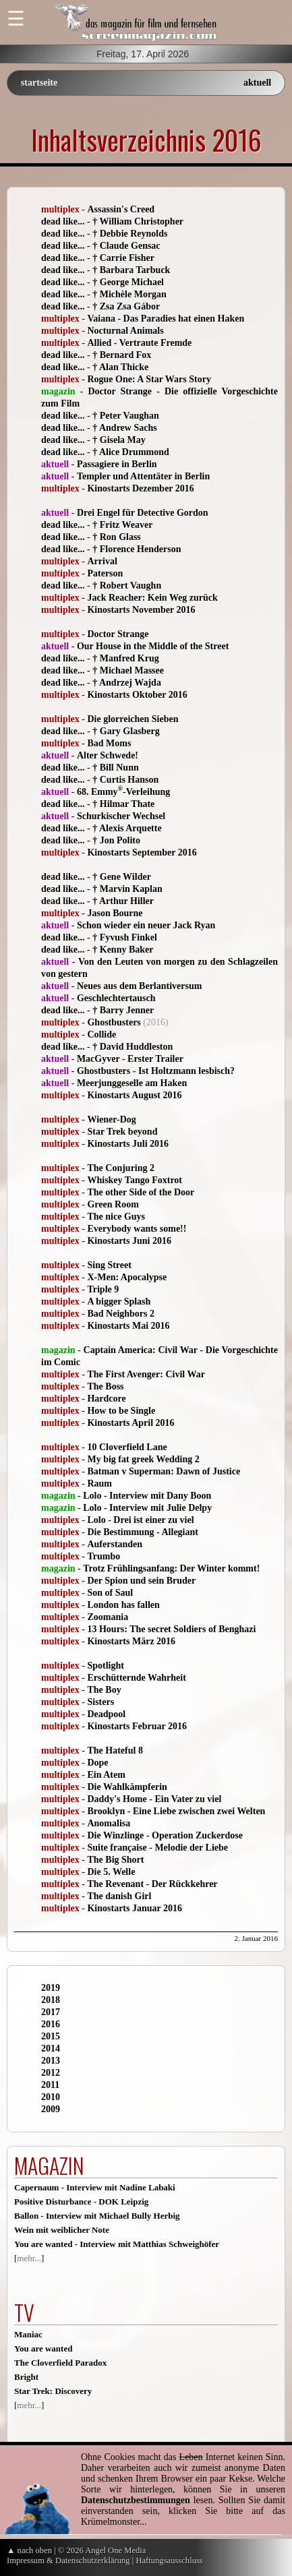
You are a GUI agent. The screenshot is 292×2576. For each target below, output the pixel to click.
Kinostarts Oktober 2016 (137, 695)
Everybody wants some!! (136, 1229)
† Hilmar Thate (123, 804)
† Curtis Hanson (125, 780)
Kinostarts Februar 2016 (137, 1726)
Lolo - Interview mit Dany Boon (147, 1496)
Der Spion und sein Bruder (141, 1581)
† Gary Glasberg (126, 731)
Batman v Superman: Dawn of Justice (163, 1471)
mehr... (29, 2258)
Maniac (28, 2334)
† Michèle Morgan (129, 294)
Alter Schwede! (107, 755)
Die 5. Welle (111, 1872)
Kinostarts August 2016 (134, 1095)
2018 (50, 2000)
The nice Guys (116, 1216)
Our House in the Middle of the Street (153, 646)
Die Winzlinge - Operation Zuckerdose (164, 1835)
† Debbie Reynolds (129, 234)
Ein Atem (106, 1775)
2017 (50, 2012)
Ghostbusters (113, 1022)
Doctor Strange (117, 634)
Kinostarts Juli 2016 (128, 1144)
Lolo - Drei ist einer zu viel (140, 1520)
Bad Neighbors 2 (120, 1314)
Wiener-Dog (111, 1119)
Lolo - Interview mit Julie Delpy (147, 1508)
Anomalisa (108, 1823)
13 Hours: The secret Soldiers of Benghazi (171, 1629)
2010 (50, 2097)
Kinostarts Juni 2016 (129, 1241)
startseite (39, 83)
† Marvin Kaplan (127, 889)
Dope (97, 1763)
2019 (50, 1988)
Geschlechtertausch (116, 998)
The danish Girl (119, 1896)
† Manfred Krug (125, 658)
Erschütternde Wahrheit (136, 1678)
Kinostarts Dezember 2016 (140, 488)
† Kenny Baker (122, 950)
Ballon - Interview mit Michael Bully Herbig (97, 2216)
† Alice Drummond (130, 452)
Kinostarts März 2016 (131, 1641)
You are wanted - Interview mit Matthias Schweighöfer (116, 2244)
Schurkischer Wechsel (121, 816)
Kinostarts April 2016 (130, 1423)
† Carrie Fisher (123, 258)
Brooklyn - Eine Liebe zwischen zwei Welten (176, 1811)
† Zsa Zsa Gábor (126, 306)
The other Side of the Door (140, 1192)
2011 (50, 2085)
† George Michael (128, 282)
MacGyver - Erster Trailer (130, 1059)
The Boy (104, 1690)
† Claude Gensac (126, 246)
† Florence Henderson (136, 549)
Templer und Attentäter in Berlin (143, 476)
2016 (50, 2024)
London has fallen (123, 1605)
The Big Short (115, 1860)
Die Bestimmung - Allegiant (142, 1532)
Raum (99, 1483)
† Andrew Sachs (124, 428)
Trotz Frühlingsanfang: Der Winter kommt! (171, 1568)
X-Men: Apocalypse (127, 1277)
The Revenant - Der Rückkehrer (152, 1884)
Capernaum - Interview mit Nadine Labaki (94, 2187)
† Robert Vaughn (126, 585)
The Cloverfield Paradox (60, 2363)
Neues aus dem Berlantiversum (139, 986)
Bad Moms (109, 743)
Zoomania (107, 1617)
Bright (26, 2377)
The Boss (105, 1386)
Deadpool (106, 1714)
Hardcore (106, 1399)
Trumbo (103, 1556)
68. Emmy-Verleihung (123, 792)
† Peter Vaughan (125, 416)
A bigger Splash (118, 1301)
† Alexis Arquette (126, 828)
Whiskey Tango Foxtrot (134, 1180)
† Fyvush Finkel (124, 937)
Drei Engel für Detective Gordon (142, 513)
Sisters (100, 1702)
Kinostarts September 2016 (141, 852)
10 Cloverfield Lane (127, 1447)
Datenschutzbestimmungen (135, 2500)
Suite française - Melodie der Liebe (157, 1848)
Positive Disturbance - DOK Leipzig (81, 2201)
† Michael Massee (128, 670)
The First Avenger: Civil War (145, 1374)
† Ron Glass (116, 537)
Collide (101, 1034)
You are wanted (43, 2348)
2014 (50, 2048)
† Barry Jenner (123, 1010)
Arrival (102, 561)
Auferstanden (114, 1544)
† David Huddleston (132, 1047)
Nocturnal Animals (125, 331)
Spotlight (105, 1665)
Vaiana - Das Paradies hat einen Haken (165, 318)
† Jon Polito (116, 840)
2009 (50, 2109)
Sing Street (109, 1265)
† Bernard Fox (121, 355)
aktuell (257, 83)
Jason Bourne (114, 913)
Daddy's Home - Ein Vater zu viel (154, 1799)
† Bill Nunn (115, 767)
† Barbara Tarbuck (131, 270)
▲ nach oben (29, 2550)
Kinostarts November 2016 (141, 610)
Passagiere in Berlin (117, 464)
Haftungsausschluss (169, 2560)
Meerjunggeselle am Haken (132, 1083)
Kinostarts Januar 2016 (134, 1908)
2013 (50, 2061)
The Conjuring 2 (120, 1168)
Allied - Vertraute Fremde (139, 343)
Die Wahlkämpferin (127, 1787)
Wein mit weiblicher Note (61, 2230)
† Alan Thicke (120, 367)
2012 (50, 2073)
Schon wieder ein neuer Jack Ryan (146, 925)
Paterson (105, 573)
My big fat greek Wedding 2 (143, 1459)
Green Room (112, 1204)
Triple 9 (103, 1289)
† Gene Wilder (121, 877)
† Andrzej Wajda (126, 683)
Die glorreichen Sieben (132, 719)
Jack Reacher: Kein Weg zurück (152, 598)
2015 (50, 2036)
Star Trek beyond (122, 1132)
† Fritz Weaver (122, 525)
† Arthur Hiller (123, 901)
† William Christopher (137, 221)
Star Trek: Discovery (53, 2391)
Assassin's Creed (120, 209)
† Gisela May (119, 440)
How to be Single (121, 1411)
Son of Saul (110, 1593)
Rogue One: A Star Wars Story (148, 379)
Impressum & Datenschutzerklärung (68, 2560)
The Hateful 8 (114, 1750)
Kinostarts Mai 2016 (128, 1326)
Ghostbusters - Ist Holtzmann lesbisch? (156, 1071)
